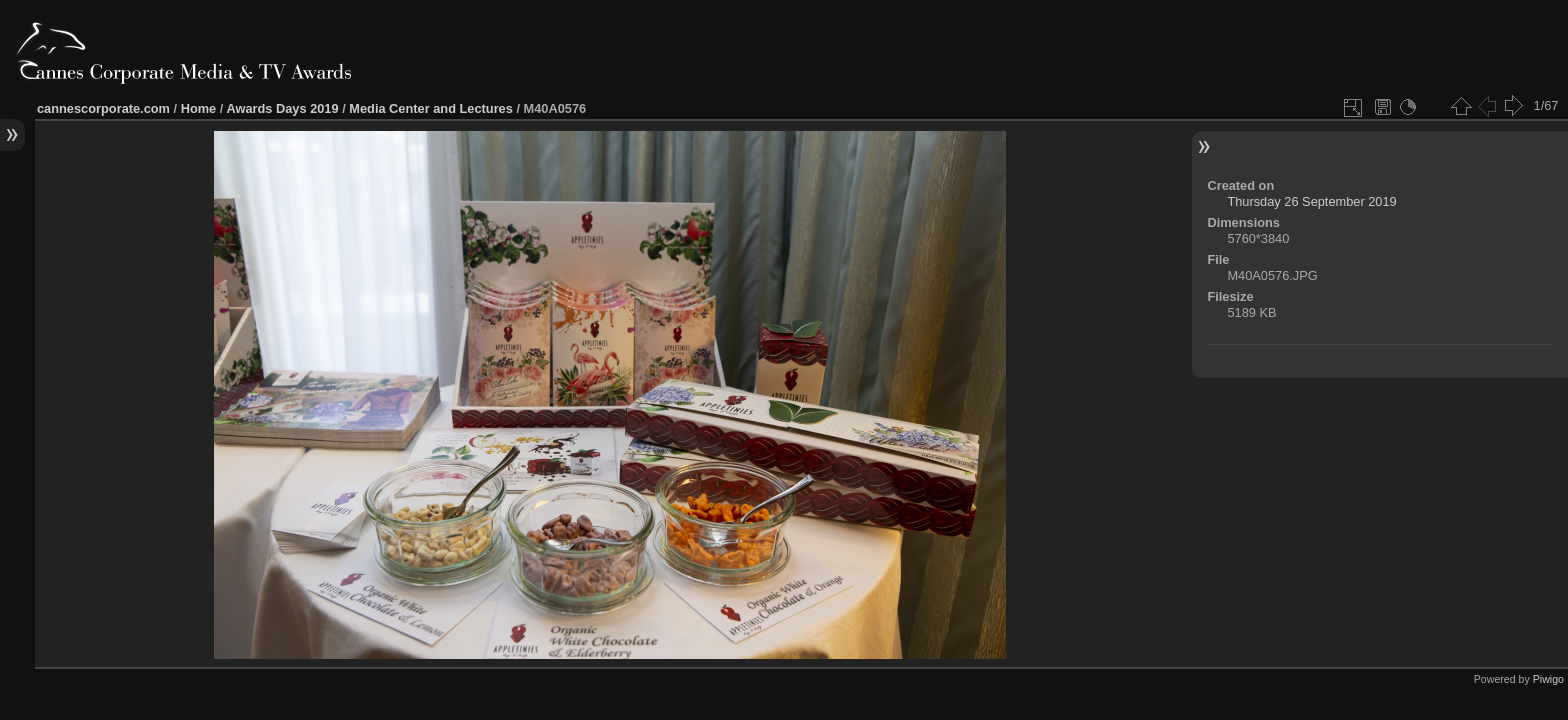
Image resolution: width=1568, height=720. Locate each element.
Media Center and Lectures (431, 108)
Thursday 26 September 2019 (1311, 201)
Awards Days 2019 (282, 108)
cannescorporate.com (103, 108)
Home (199, 108)
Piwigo (1548, 679)
